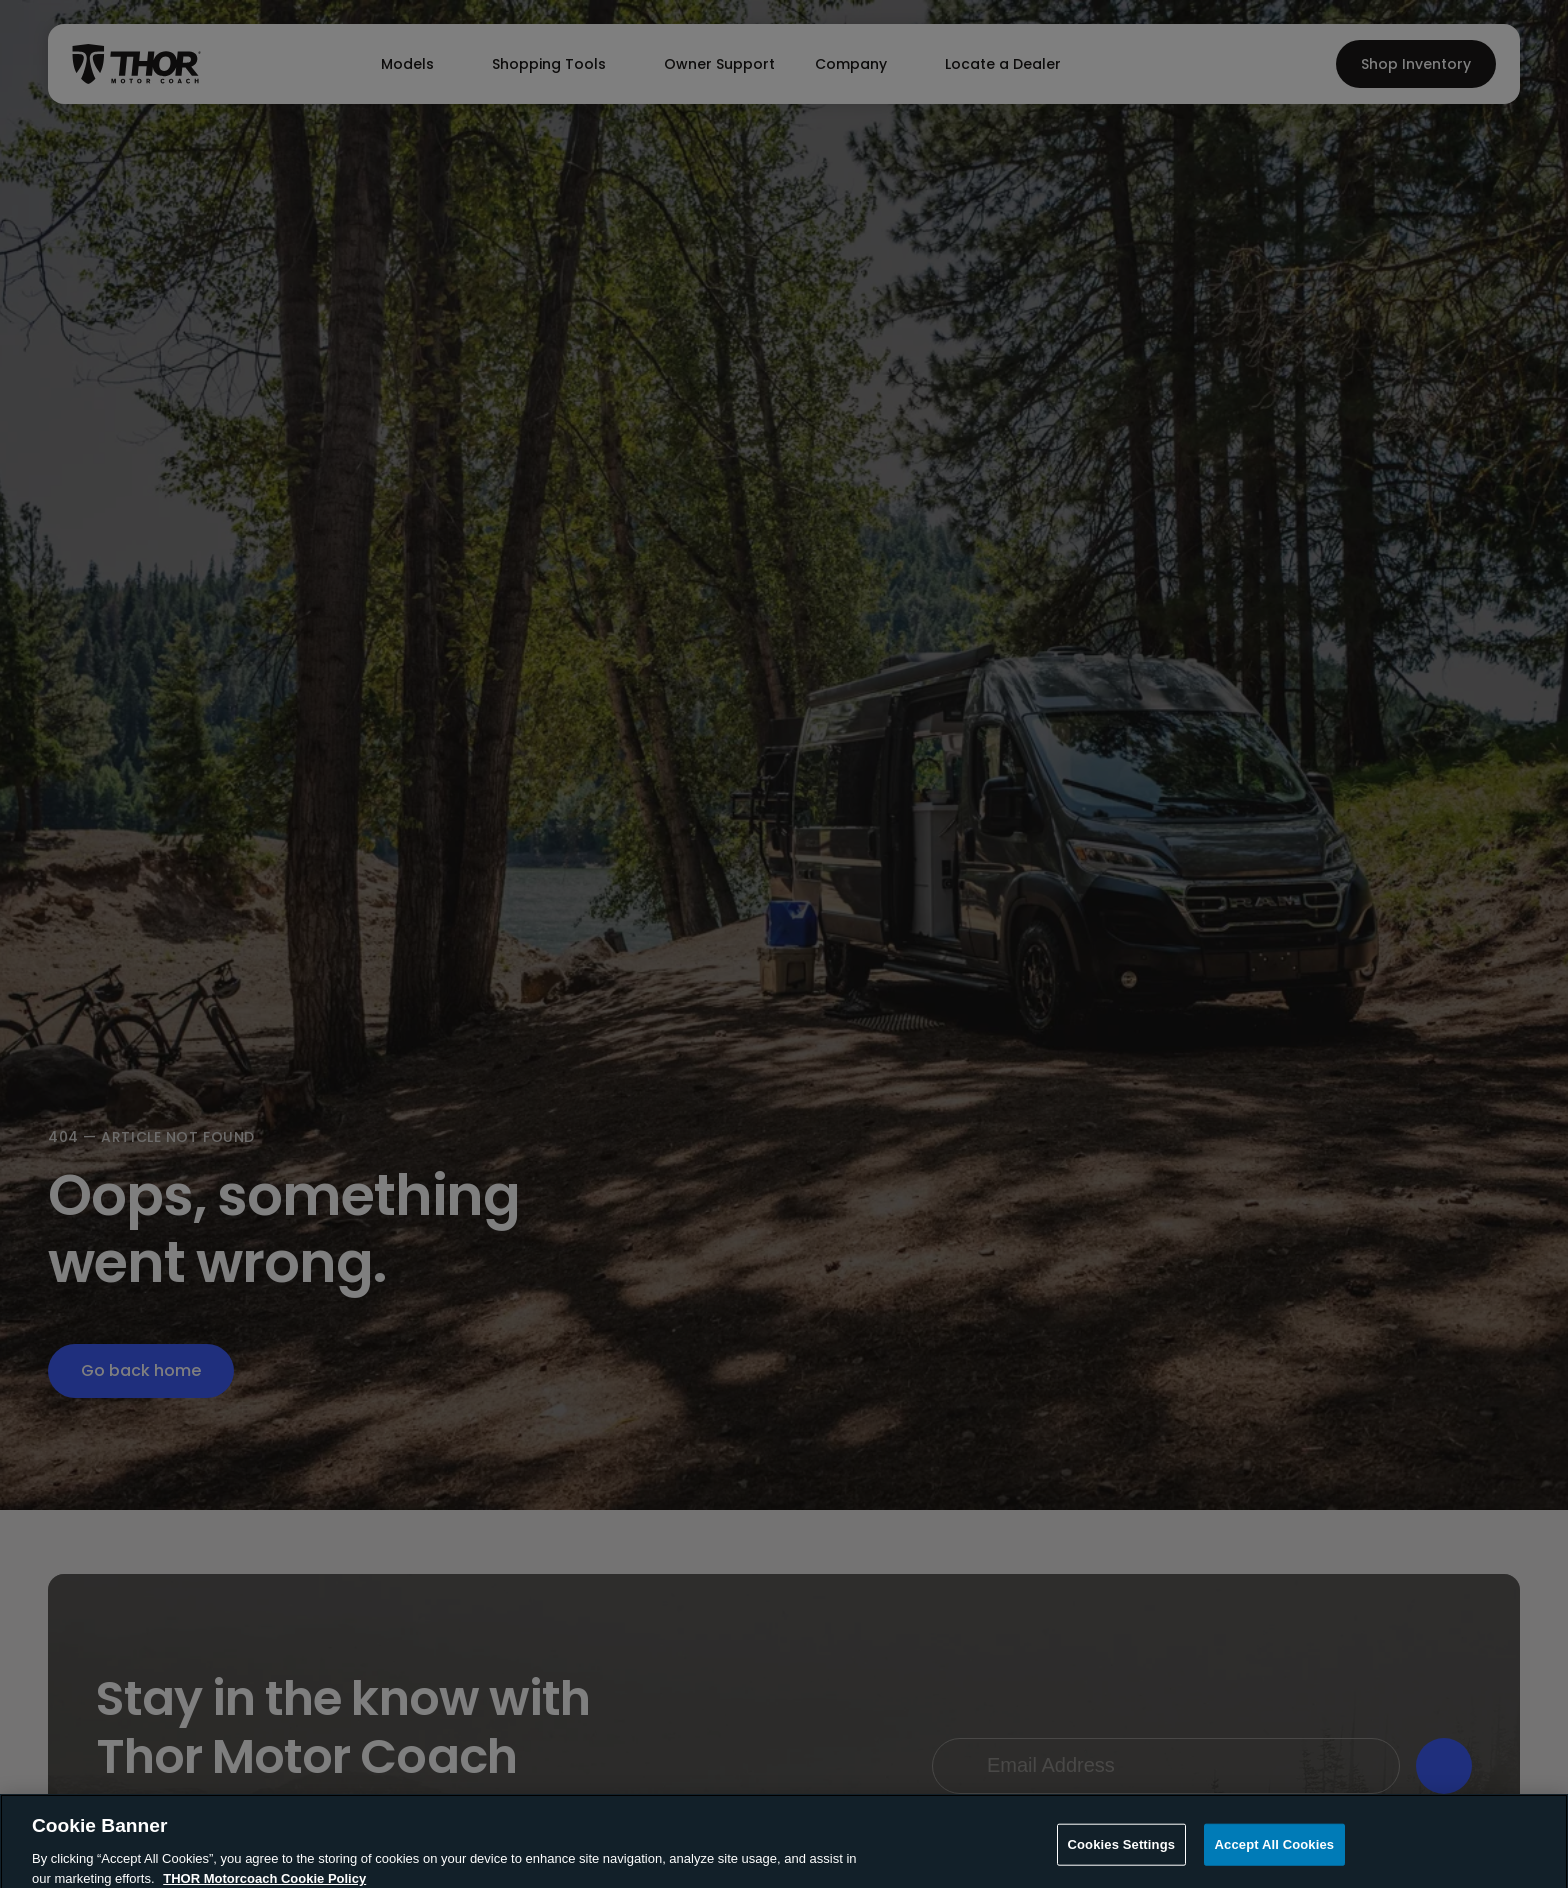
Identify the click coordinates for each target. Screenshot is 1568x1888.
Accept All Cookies (1275, 1855)
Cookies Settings (1122, 1855)
